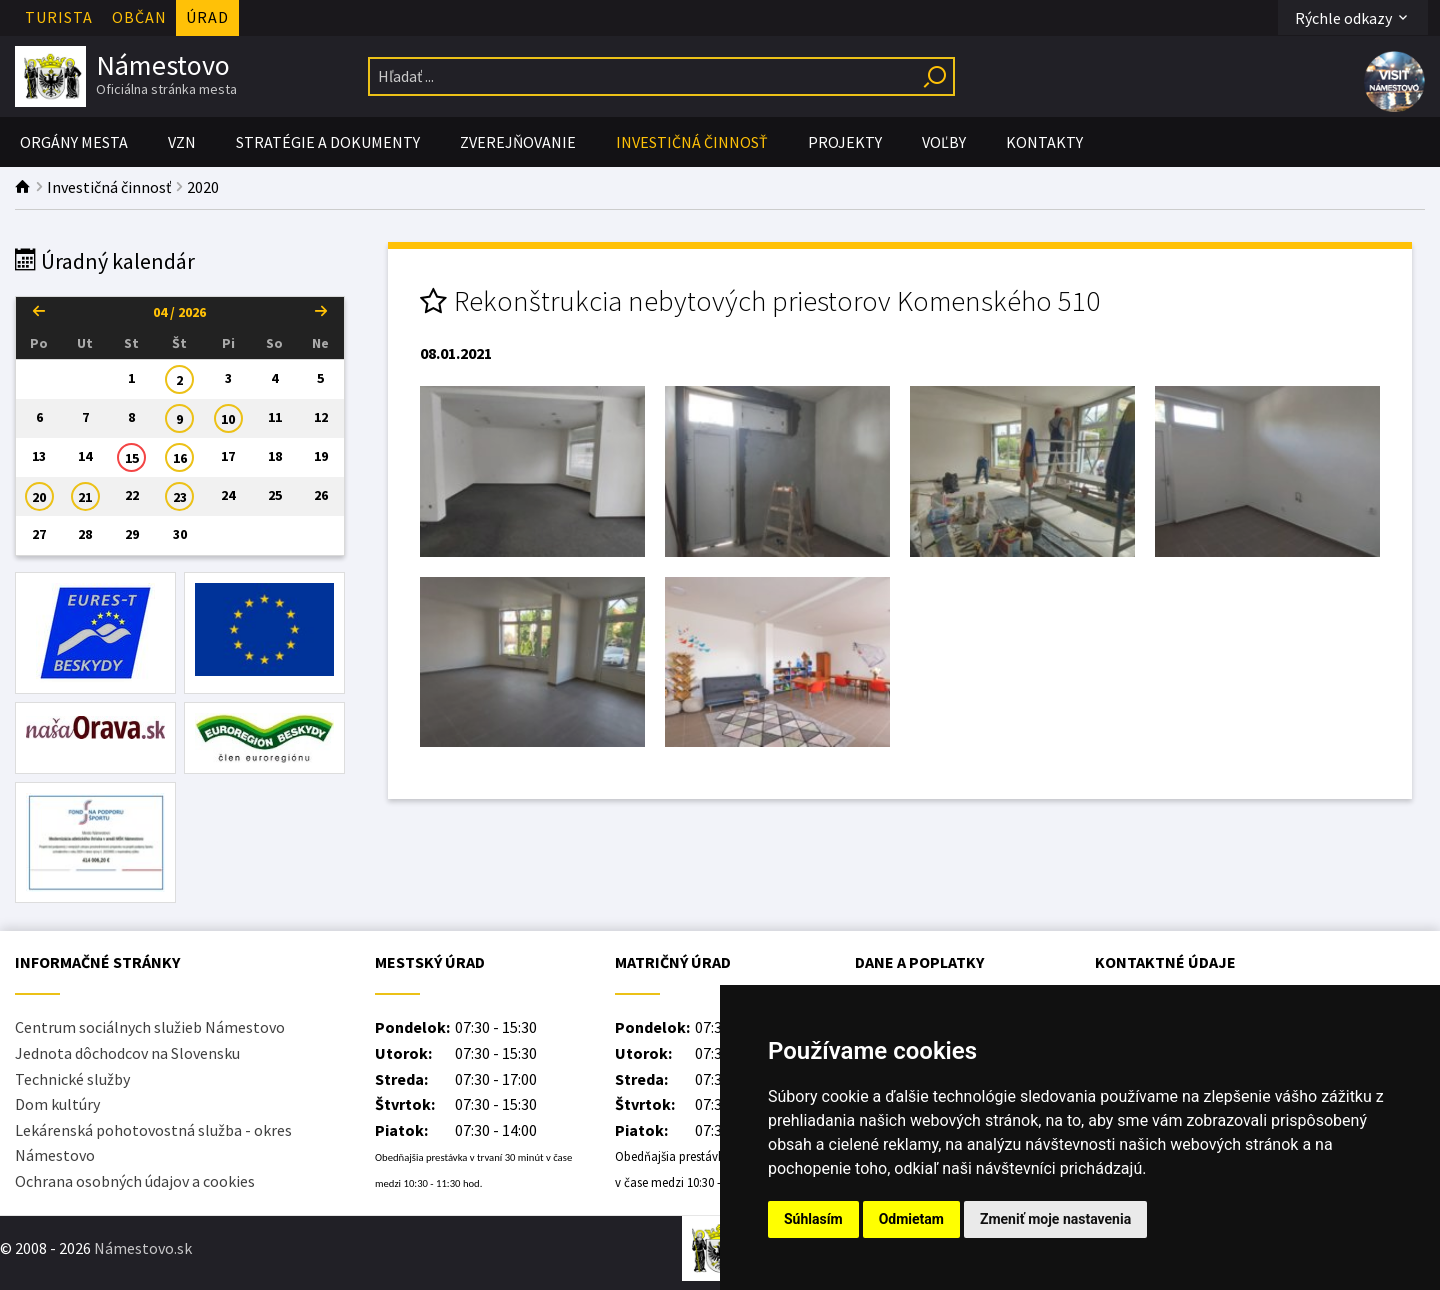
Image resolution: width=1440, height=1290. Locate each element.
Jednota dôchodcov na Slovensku (127, 1053)
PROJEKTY (845, 142)
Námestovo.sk (143, 1248)
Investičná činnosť (692, 142)
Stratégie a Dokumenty (328, 142)
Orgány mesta (74, 142)
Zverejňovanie (518, 142)
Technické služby (72, 1079)
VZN (182, 142)
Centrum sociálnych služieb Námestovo (150, 1027)
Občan (139, 17)
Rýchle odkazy (1353, 18)
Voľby (944, 142)
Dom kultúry (57, 1104)
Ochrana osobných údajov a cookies (135, 1181)
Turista (59, 17)
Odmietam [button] (911, 1219)
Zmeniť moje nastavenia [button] (1055, 1219)
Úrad (207, 17)
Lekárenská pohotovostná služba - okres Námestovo (153, 1143)
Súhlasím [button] (813, 1219)
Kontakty (1044, 142)
